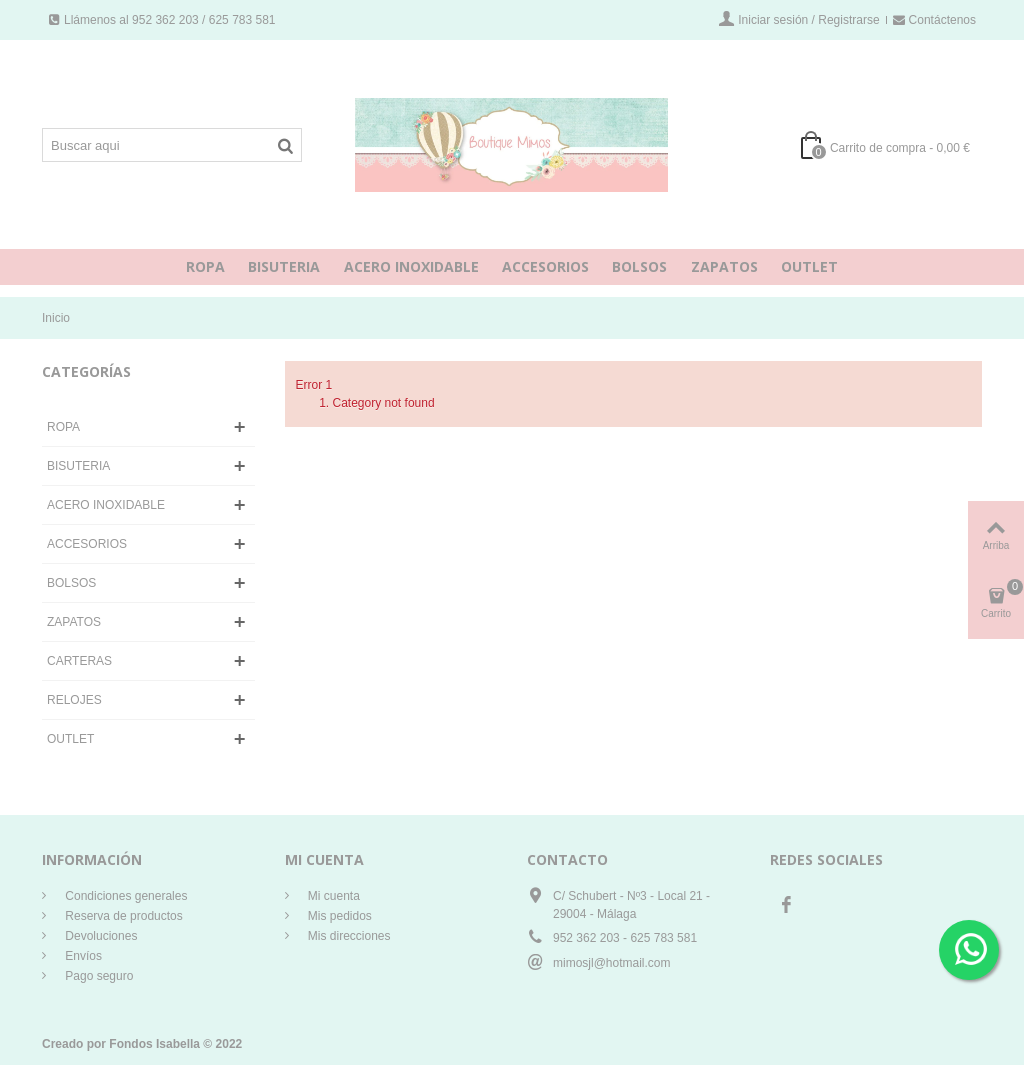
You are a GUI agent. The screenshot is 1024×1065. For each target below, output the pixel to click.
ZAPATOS (724, 266)
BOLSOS (639, 266)
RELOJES (74, 700)
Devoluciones (99, 936)
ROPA (205, 266)
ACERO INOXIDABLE (411, 266)
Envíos (82, 956)
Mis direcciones (348, 936)
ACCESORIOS (545, 266)
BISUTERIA (284, 266)
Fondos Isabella (154, 1044)
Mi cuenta (332, 896)
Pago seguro (97, 976)
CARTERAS (79, 661)
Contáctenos (934, 20)
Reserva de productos (122, 916)
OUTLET (809, 266)
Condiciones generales (124, 896)
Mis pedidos (338, 916)
